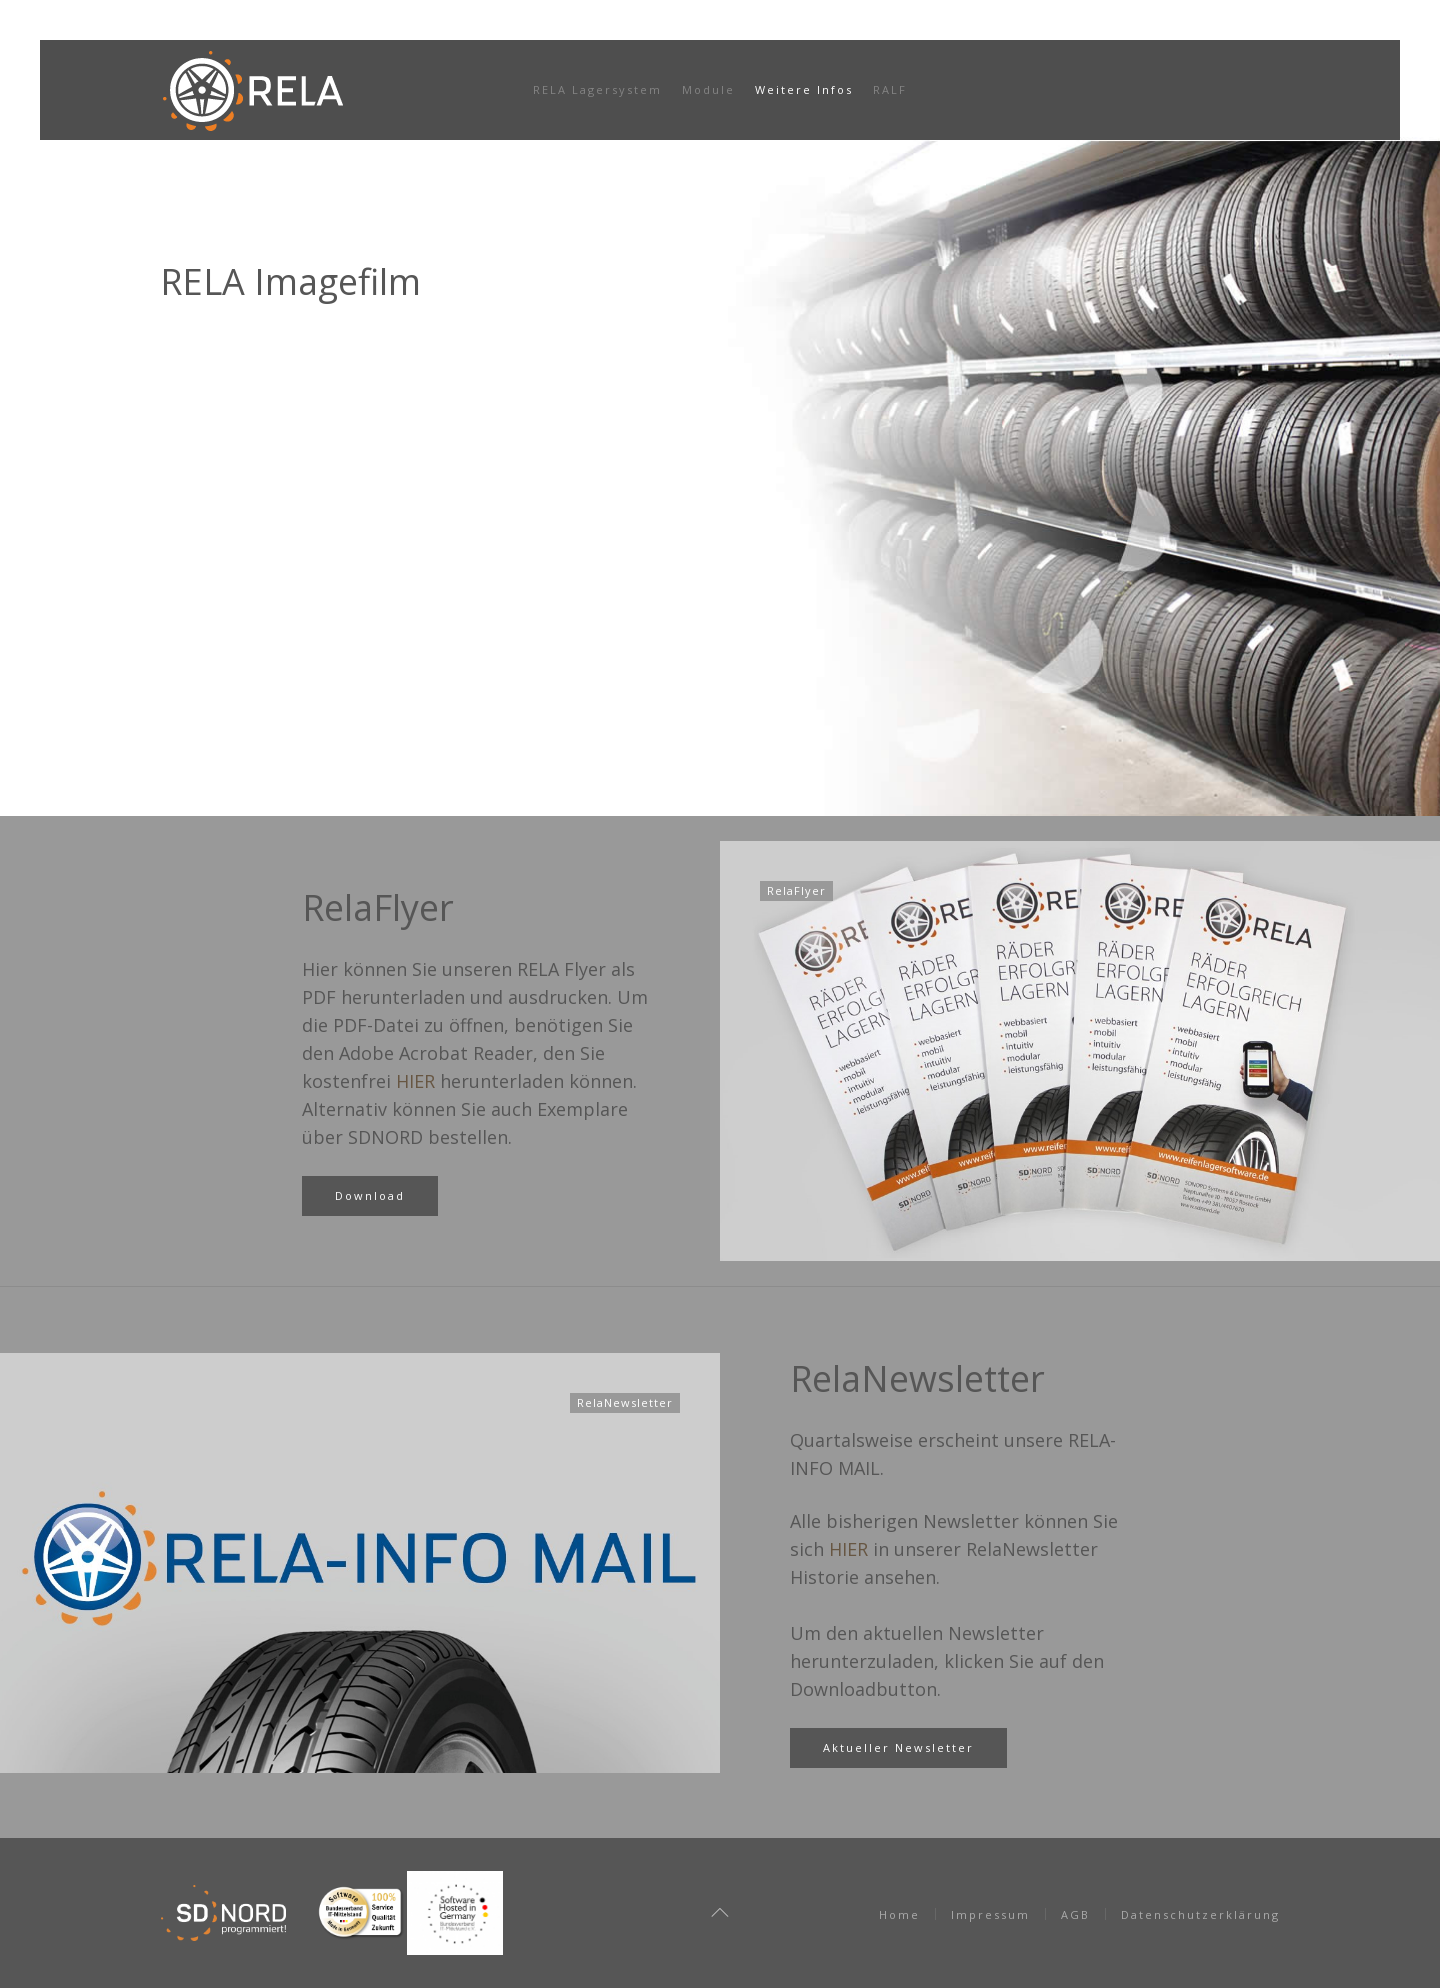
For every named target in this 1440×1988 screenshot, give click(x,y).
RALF (890, 89)
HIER (415, 1081)
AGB (1075, 1914)
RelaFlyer (378, 907)
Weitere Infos (804, 89)
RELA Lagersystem (597, 89)
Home (899, 1914)
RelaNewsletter (917, 1378)
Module (708, 89)
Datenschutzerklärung (1200, 1914)
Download (370, 1195)
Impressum (990, 1914)
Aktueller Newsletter (898, 1747)
